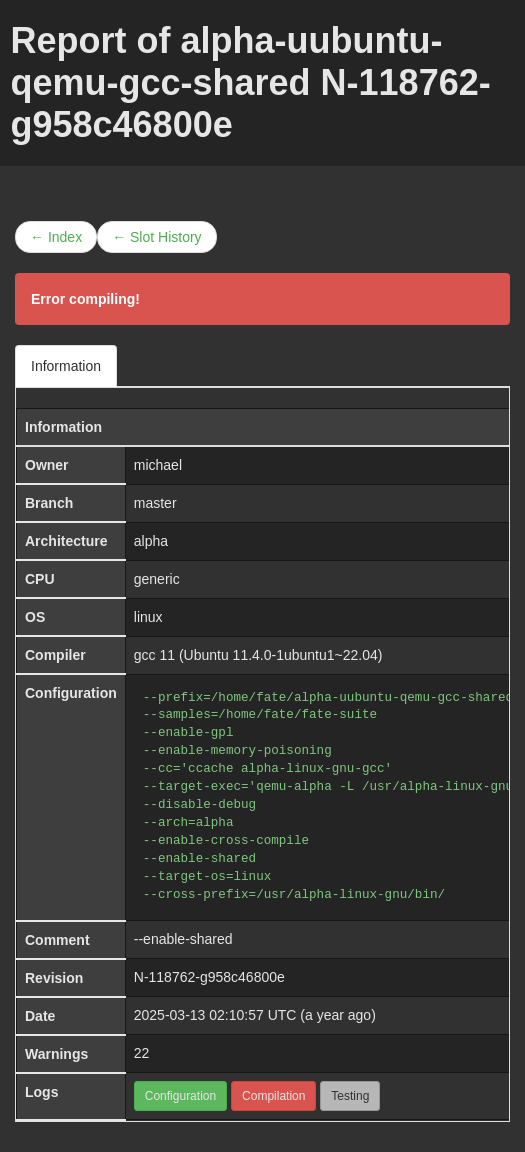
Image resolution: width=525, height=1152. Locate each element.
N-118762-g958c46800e (209, 977)
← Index (56, 237)
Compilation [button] (273, 1096)
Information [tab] (66, 366)
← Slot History (156, 237)
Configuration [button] (180, 1096)
